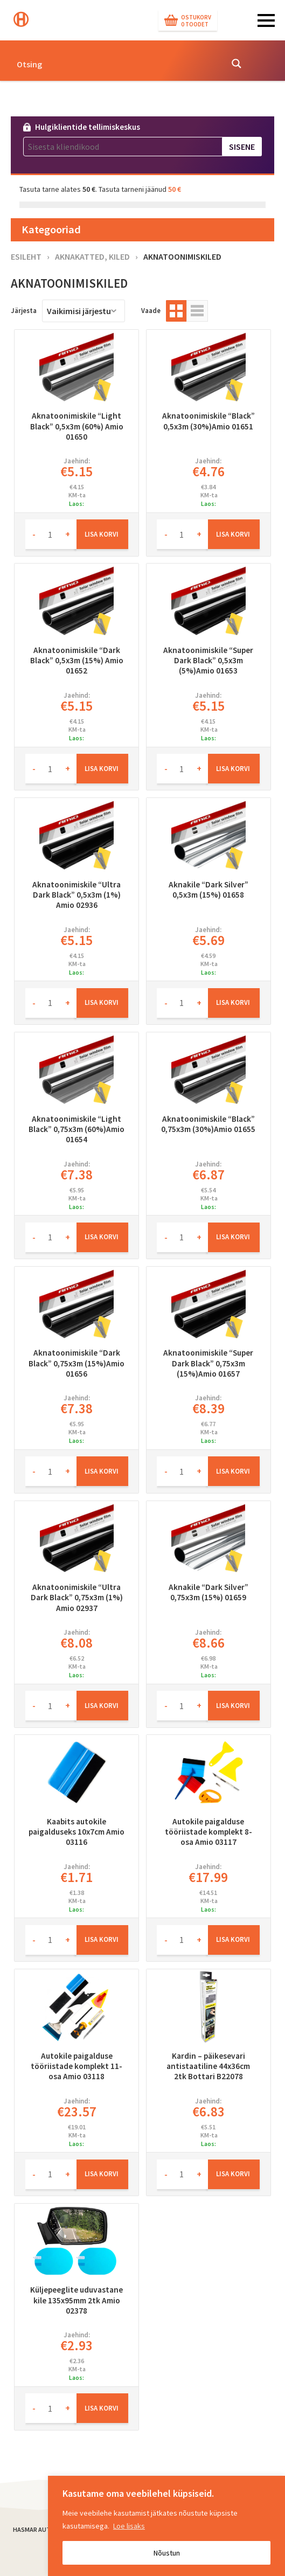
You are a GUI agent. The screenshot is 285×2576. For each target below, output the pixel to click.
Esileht (26, 256)
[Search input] (116, 63)
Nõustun (167, 2553)
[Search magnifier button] (236, 63)
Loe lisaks (129, 2526)
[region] (166, 2526)
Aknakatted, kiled (92, 256)
